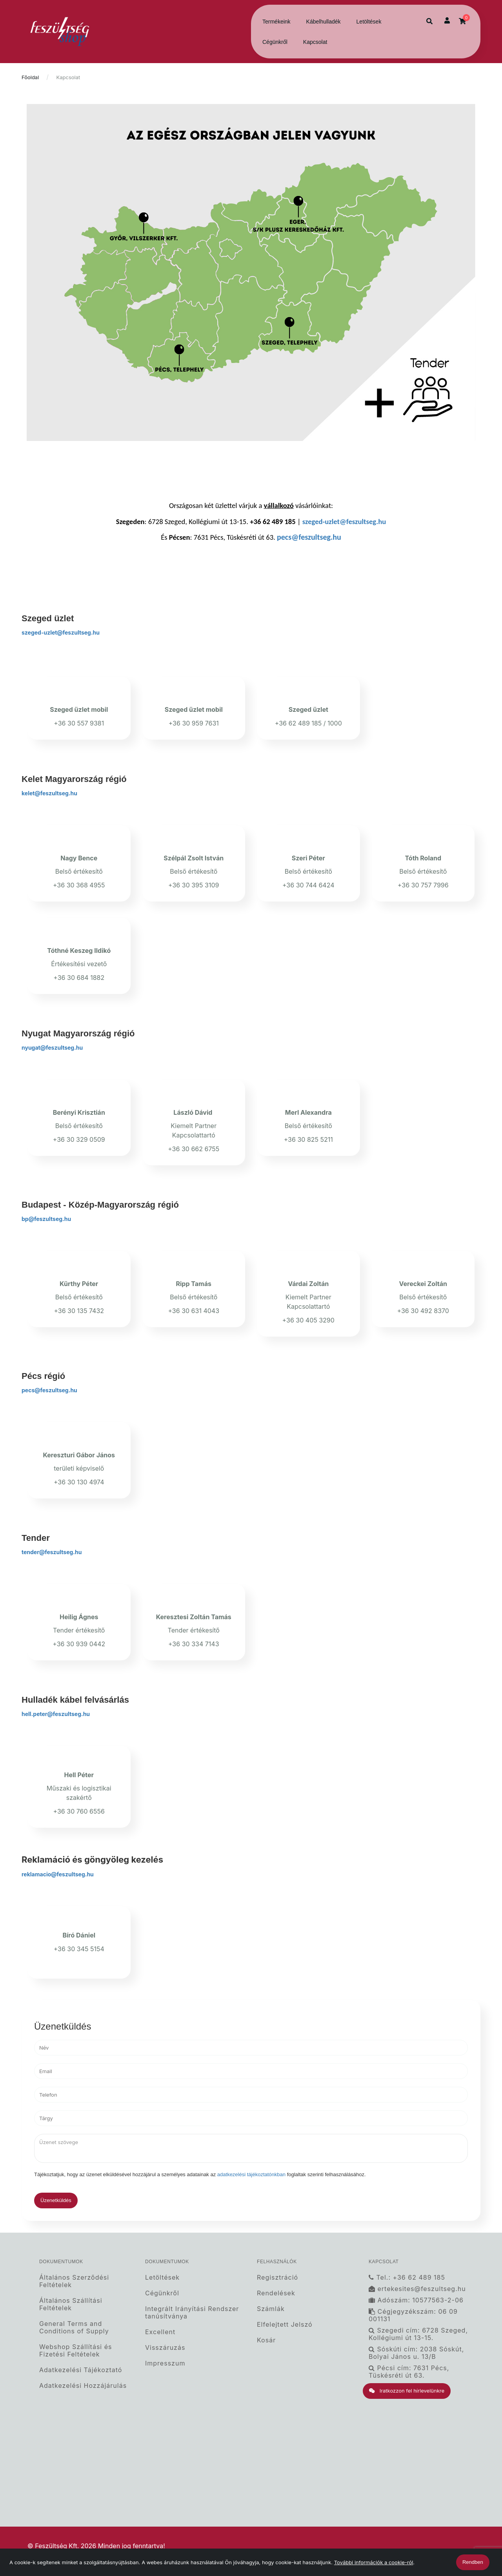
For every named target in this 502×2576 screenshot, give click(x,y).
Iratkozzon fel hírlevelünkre (406, 2390)
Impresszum (165, 2363)
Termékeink (276, 21)
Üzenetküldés (55, 2200)
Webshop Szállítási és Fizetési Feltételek (75, 2350)
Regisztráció (277, 2277)
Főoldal (30, 77)
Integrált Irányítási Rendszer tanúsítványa (192, 2312)
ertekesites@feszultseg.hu (417, 2289)
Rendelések (276, 2293)
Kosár (266, 2340)
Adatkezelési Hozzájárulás (83, 2385)
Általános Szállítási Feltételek (70, 2304)
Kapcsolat (315, 42)
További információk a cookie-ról (373, 2562)
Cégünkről (274, 42)
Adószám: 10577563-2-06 (416, 2300)
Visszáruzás (165, 2347)
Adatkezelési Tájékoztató (80, 2370)
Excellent (160, 2332)
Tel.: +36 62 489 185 (407, 2277)
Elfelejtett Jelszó (285, 2324)
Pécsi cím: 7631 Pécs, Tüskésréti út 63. (409, 2371)
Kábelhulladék (323, 21)
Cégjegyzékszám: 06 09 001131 (413, 2315)
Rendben (472, 2562)
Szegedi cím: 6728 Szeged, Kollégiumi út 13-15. (418, 2334)
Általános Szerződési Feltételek (74, 2281)
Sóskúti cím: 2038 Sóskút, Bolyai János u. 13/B (416, 2353)
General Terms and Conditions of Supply (74, 2327)
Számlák (271, 2309)
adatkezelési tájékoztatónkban (251, 2174)
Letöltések (369, 21)
